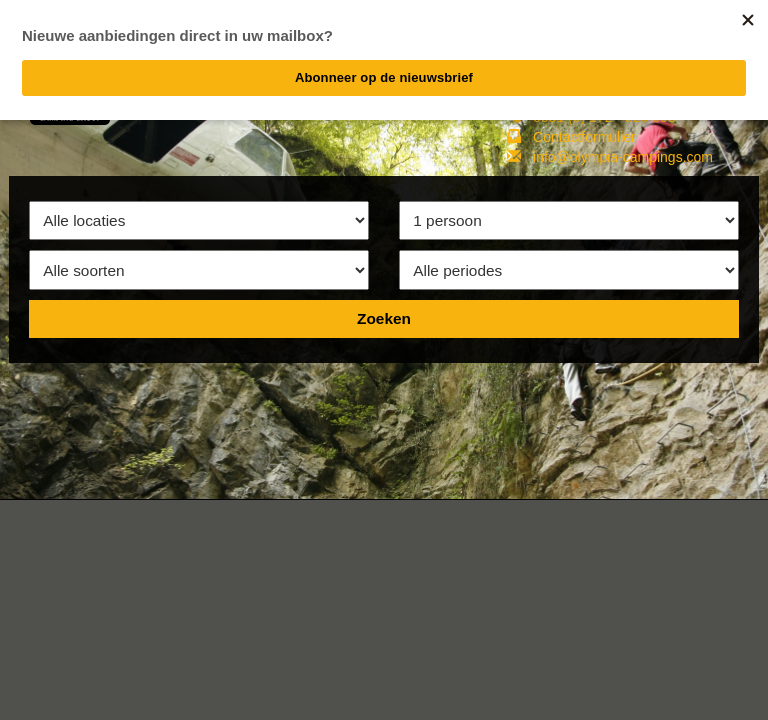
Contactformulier (584, 137)
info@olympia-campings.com (623, 157)
